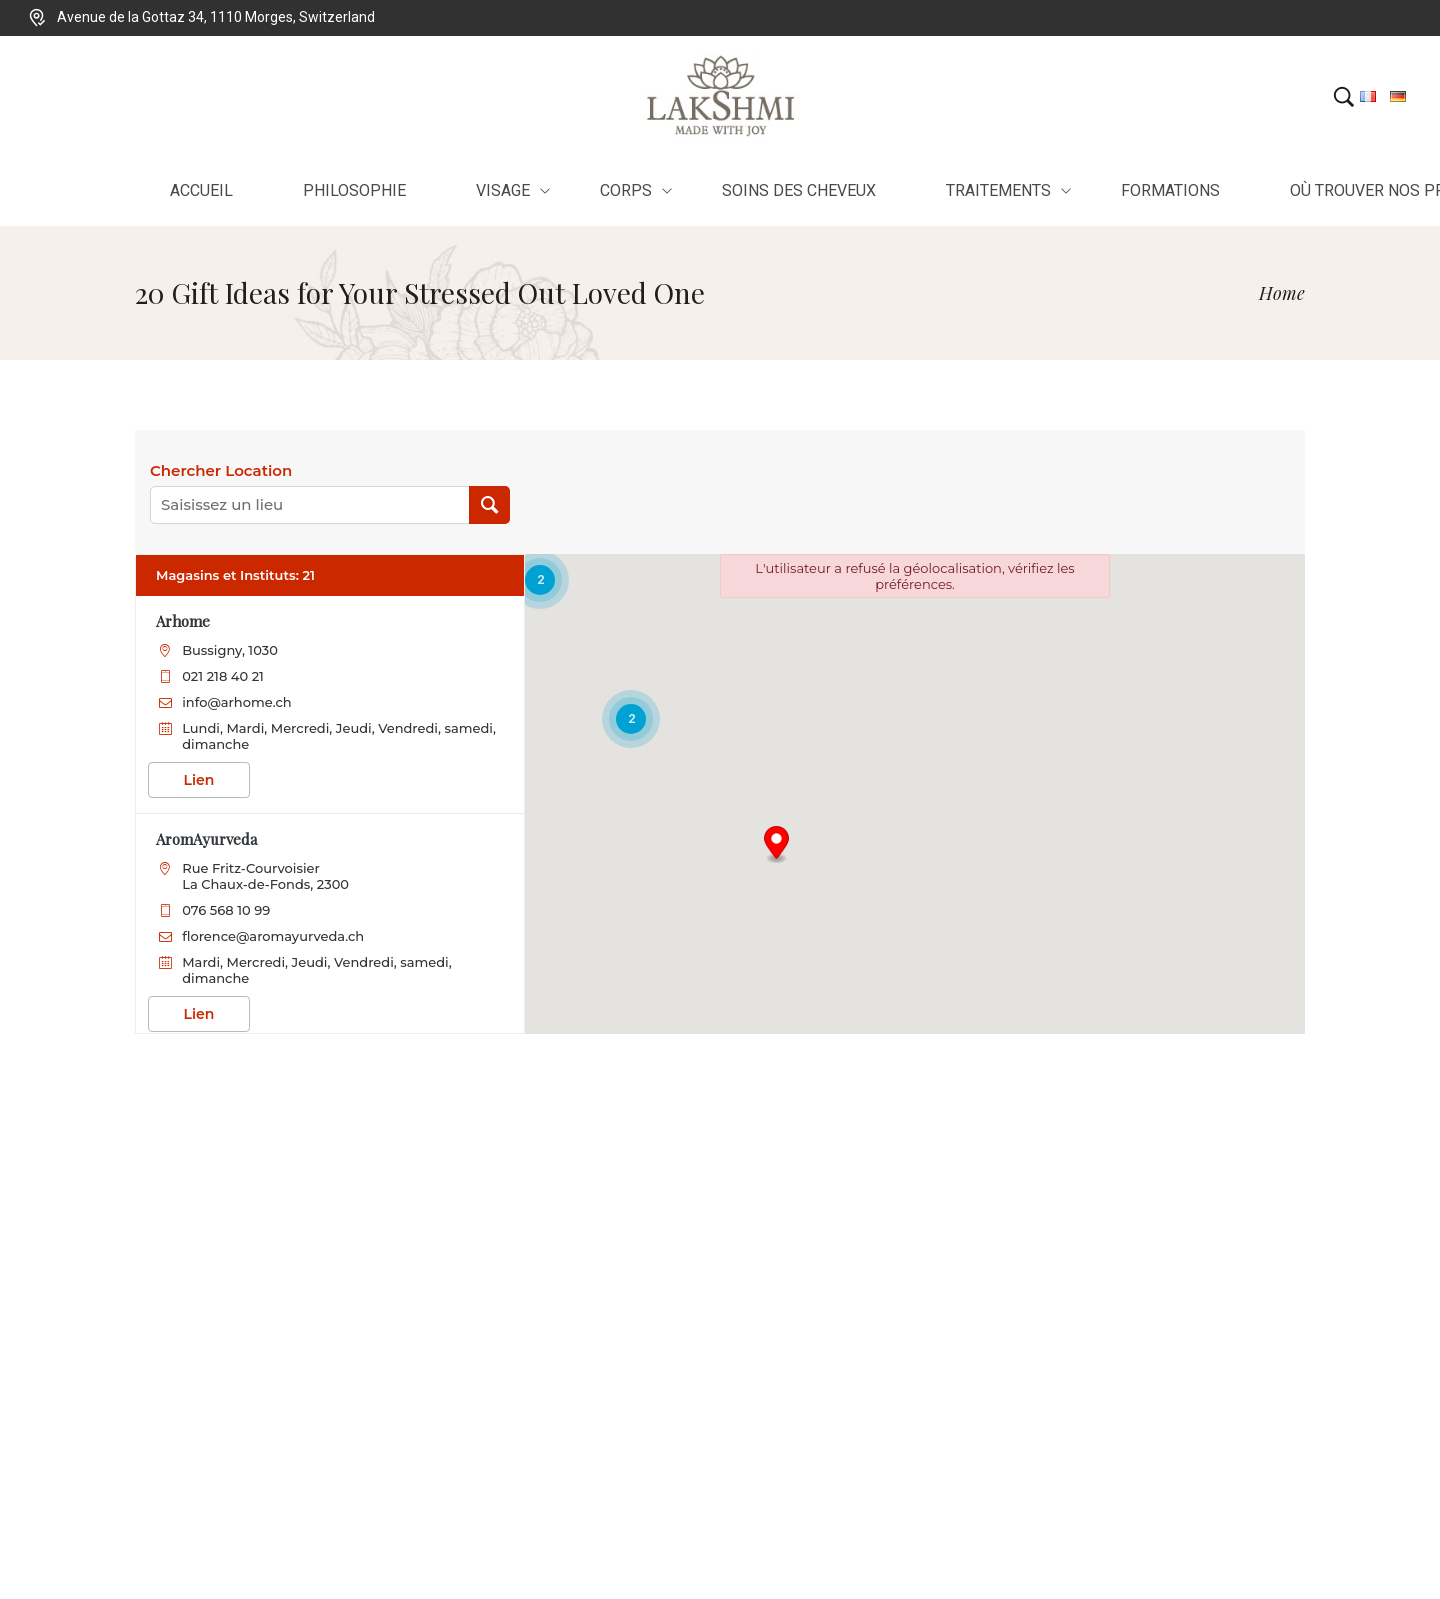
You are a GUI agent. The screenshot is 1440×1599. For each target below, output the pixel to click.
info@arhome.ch (236, 702)
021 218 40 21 (223, 676)
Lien (199, 780)
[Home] (1282, 293)
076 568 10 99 (226, 910)
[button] (776, 845)
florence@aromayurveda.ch (273, 936)
